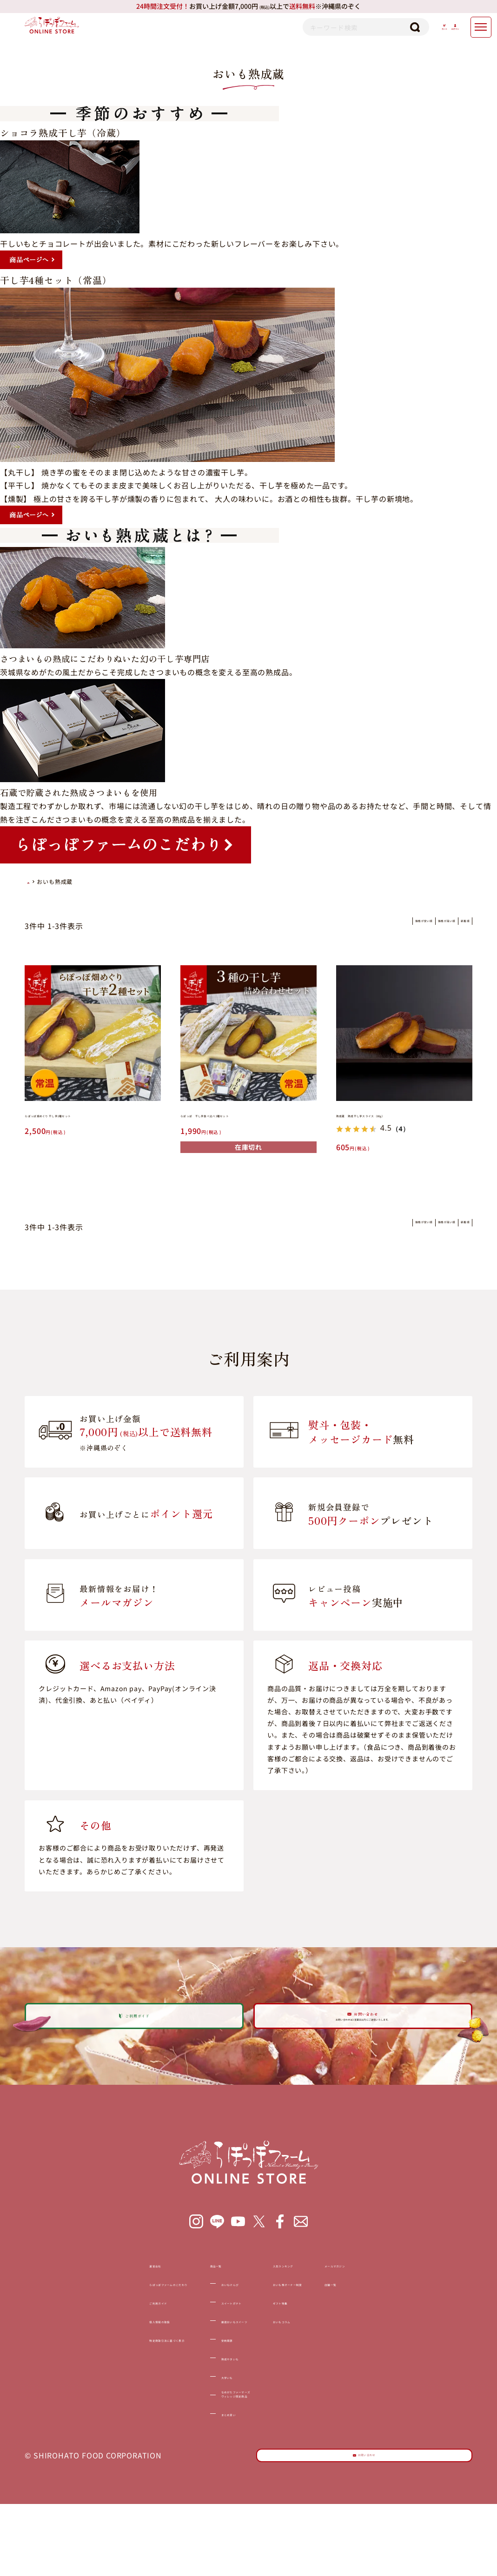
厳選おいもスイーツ (217, 2368)
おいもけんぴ (205, 2331)
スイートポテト (209, 2349)
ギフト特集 (306, 2349)
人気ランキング (314, 2312)
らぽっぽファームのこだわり (93, 2331)
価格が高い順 (402, 925)
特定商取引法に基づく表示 (89, 2386)
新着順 (452, 925)
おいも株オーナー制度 (326, 2331)
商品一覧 (186, 2312)
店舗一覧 (408, 2331)
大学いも (197, 2424)
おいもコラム (310, 2368)
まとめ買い (201, 2472)
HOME (29, 881)
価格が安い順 (341, 925)
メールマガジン (420, 2312)
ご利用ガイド (65, 2349)
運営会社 (57, 2312)
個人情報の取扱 (69, 2368)
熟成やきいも (205, 2405)
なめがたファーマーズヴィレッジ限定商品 (221, 2448)
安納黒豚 (197, 2386)
